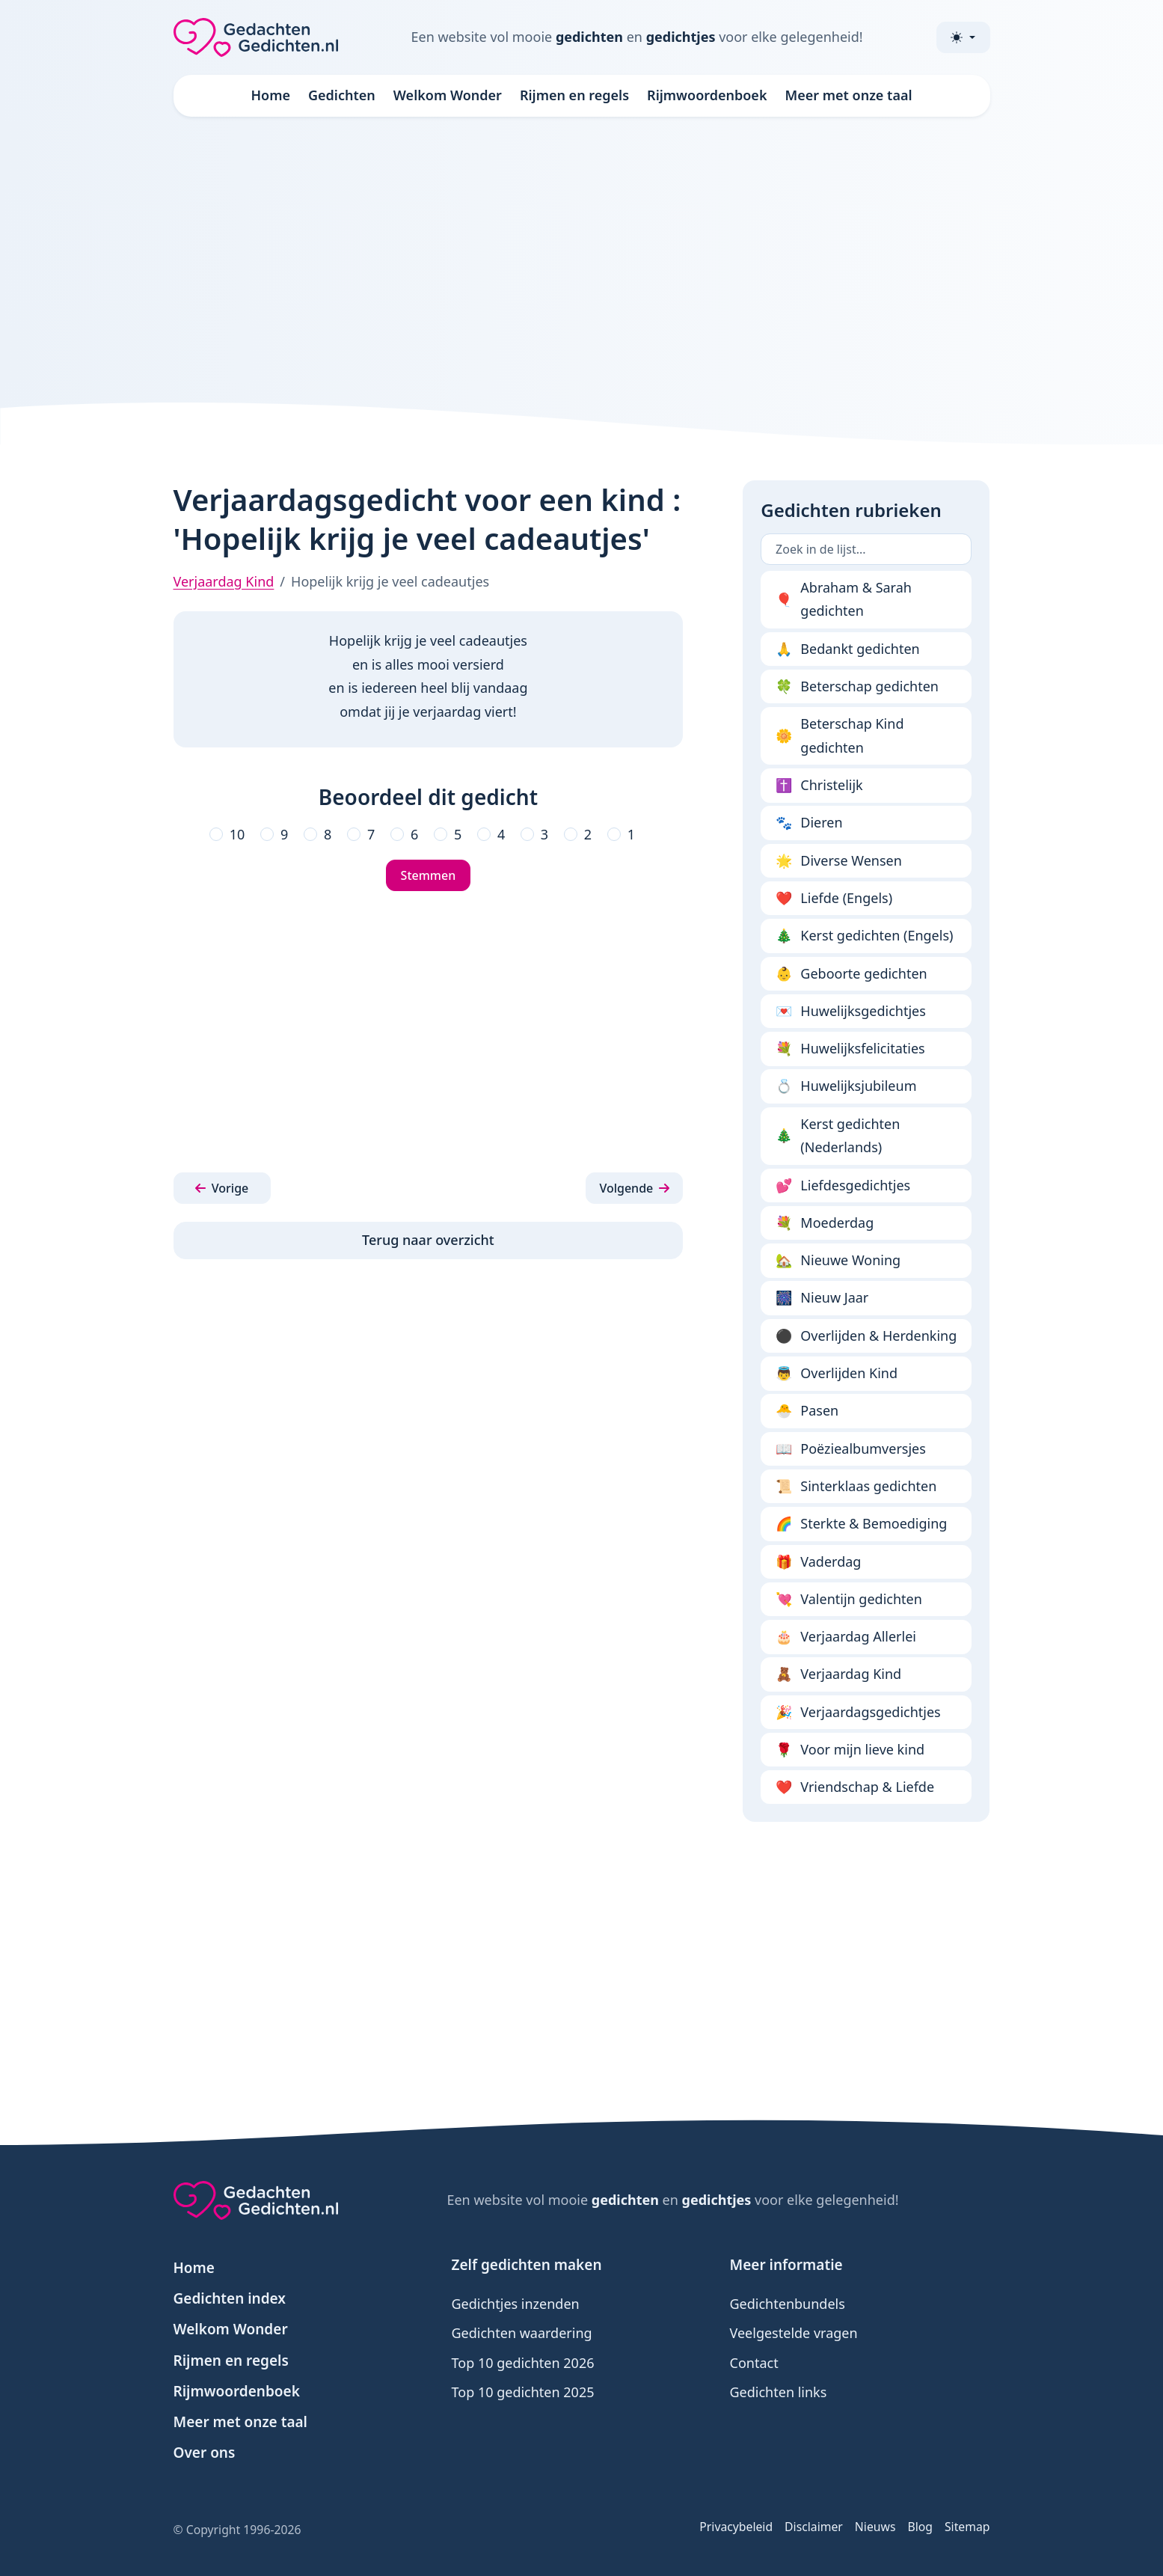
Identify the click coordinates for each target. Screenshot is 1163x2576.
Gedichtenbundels (787, 2304)
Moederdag (825, 1223)
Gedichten (341, 95)
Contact (754, 2363)
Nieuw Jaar (822, 1298)
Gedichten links (778, 2392)
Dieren (809, 823)
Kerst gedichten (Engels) (864, 936)
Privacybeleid (736, 2526)
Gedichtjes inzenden (516, 2304)
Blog (920, 2526)
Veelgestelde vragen (794, 2333)
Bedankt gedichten (848, 649)
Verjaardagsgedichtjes (858, 1713)
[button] (222, 1188)
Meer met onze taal (848, 95)
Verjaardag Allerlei (846, 1637)
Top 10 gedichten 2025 (523, 2392)
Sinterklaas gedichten (856, 1487)
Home (270, 95)
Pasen (807, 1411)
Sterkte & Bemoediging (861, 1524)
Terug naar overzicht (428, 1240)
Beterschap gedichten (857, 687)
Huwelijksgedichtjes (851, 1012)
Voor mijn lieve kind (850, 1750)
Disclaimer (814, 2526)
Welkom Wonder (447, 95)
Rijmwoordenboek (707, 95)
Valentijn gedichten (849, 1600)
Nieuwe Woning (838, 1261)
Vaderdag (818, 1562)
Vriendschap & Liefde (855, 1787)
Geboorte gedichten (851, 974)
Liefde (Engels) (834, 899)
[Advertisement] (582, 257)
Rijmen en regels (574, 95)
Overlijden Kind (836, 1374)
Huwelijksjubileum (846, 1086)
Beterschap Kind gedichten (839, 735)
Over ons (205, 2452)
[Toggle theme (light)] (963, 37)
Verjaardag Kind (224, 581)
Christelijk (819, 786)
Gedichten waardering (522, 2333)
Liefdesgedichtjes (843, 1186)
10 (237, 834)
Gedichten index (230, 2298)
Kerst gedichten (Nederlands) (838, 1136)
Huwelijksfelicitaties (850, 1049)
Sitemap (967, 2526)
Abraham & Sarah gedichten (844, 599)
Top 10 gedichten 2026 (523, 2363)
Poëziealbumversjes (851, 1449)
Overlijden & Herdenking (866, 1336)
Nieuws (875, 2526)
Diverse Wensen (839, 861)
